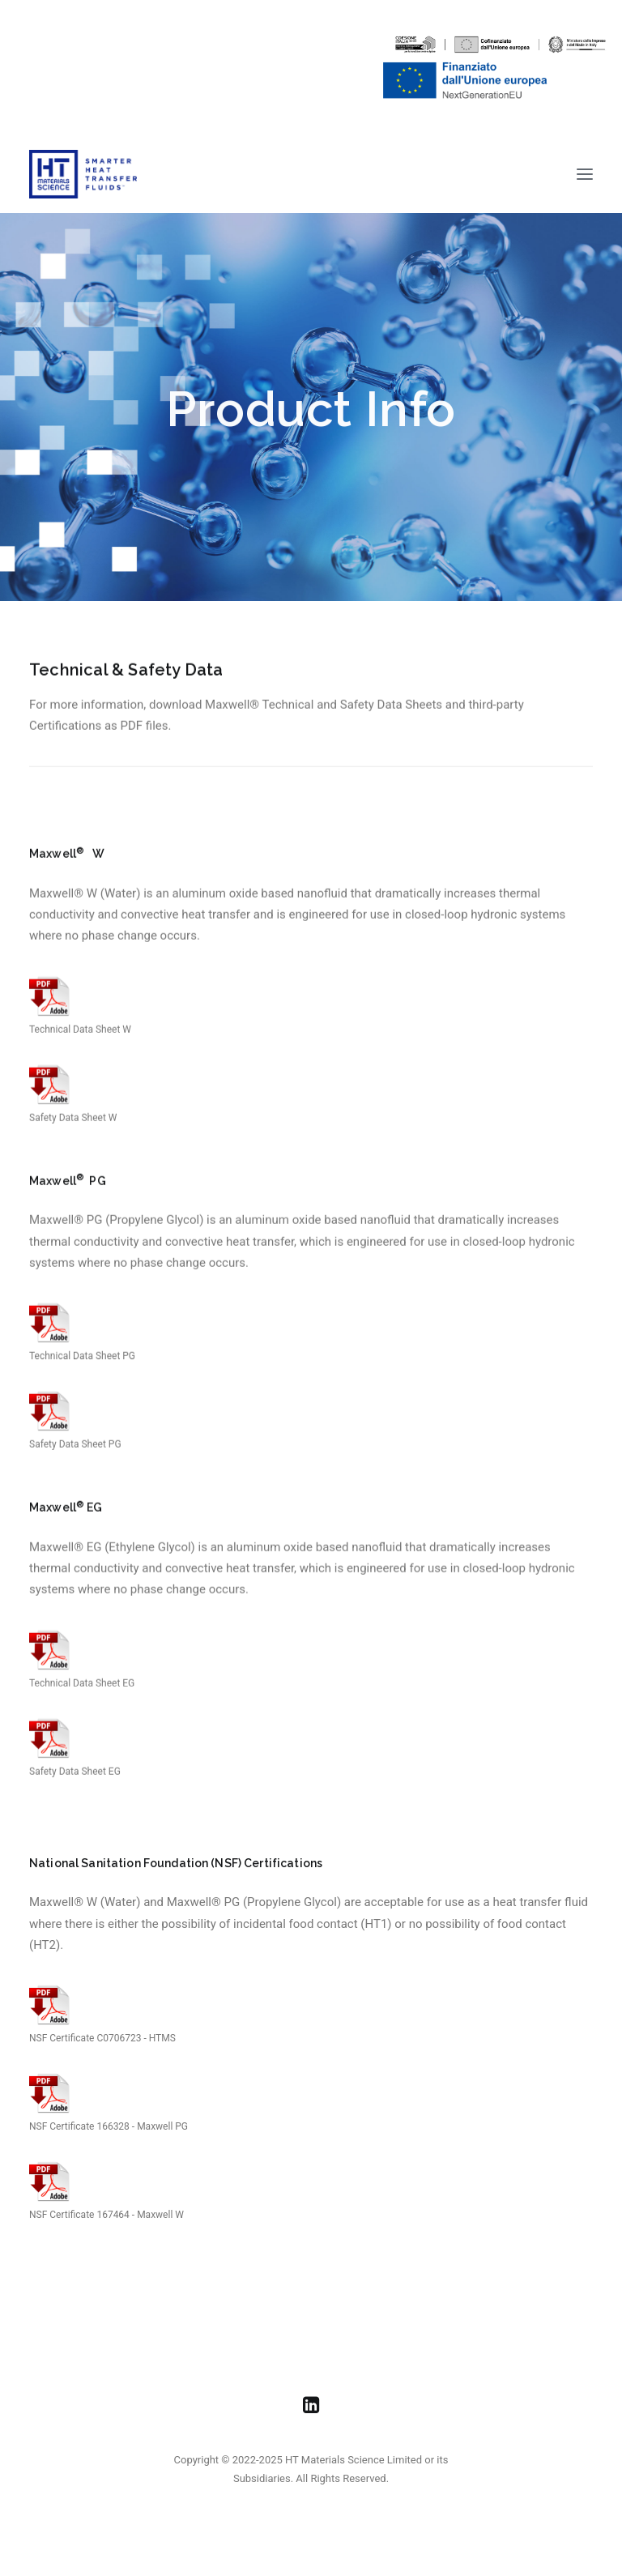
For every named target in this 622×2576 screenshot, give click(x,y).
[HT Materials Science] (83, 174)
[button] (584, 174)
